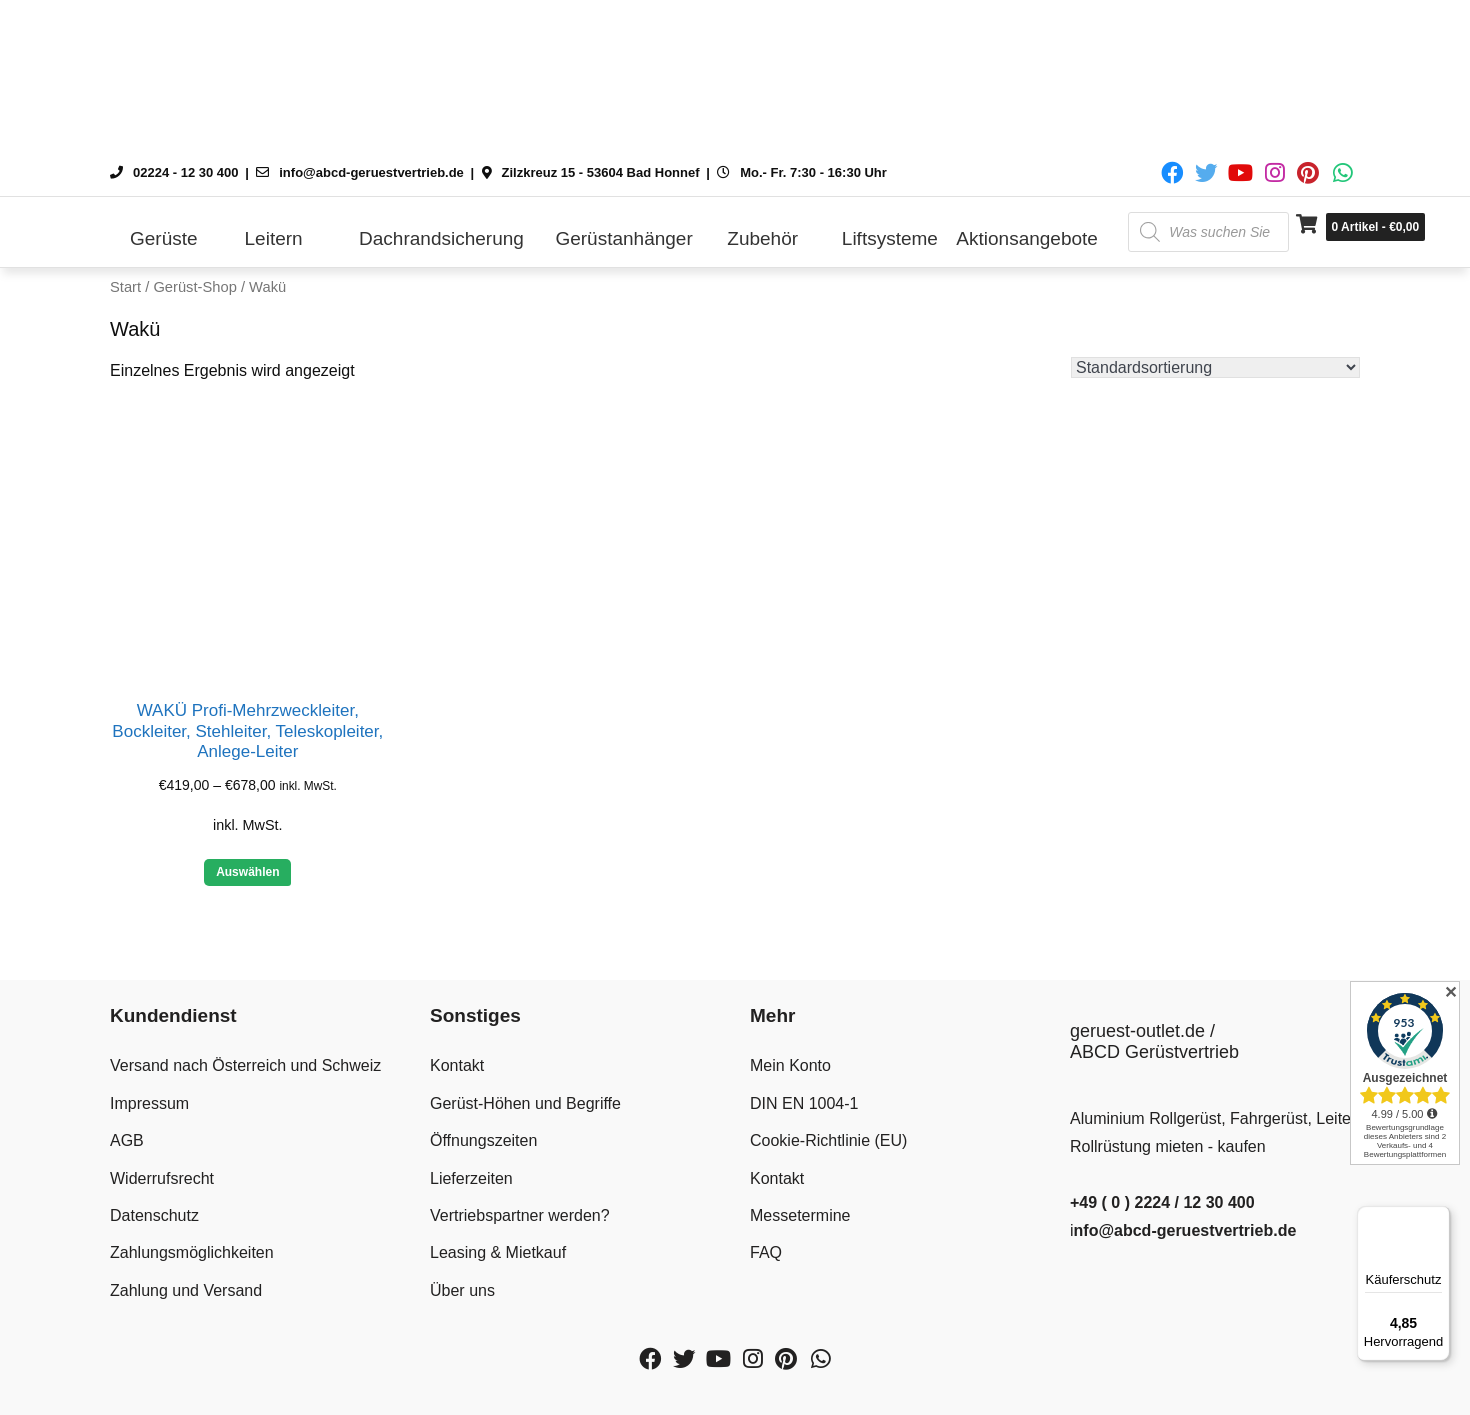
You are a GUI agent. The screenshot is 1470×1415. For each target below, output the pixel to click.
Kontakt (457, 1065)
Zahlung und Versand (186, 1290)
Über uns (462, 1290)
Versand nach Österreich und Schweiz (245, 1065)
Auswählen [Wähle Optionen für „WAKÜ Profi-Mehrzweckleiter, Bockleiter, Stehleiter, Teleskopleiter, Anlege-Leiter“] (247, 872)
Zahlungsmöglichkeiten (192, 1252)
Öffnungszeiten (483, 1140)
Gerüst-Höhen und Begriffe (525, 1103)
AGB (127, 1140)
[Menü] (1438, 1218)
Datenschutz (154, 1215)
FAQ (766, 1252)
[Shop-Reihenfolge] (1215, 367)
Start (125, 287)
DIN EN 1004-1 (804, 1103)
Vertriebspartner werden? (520, 1215)
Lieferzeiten (471, 1178)
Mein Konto (790, 1065)
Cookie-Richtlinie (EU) (828, 1140)
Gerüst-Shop (194, 287)
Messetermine (800, 1215)
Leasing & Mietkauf (498, 1252)
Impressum (149, 1103)
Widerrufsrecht (162, 1178)
